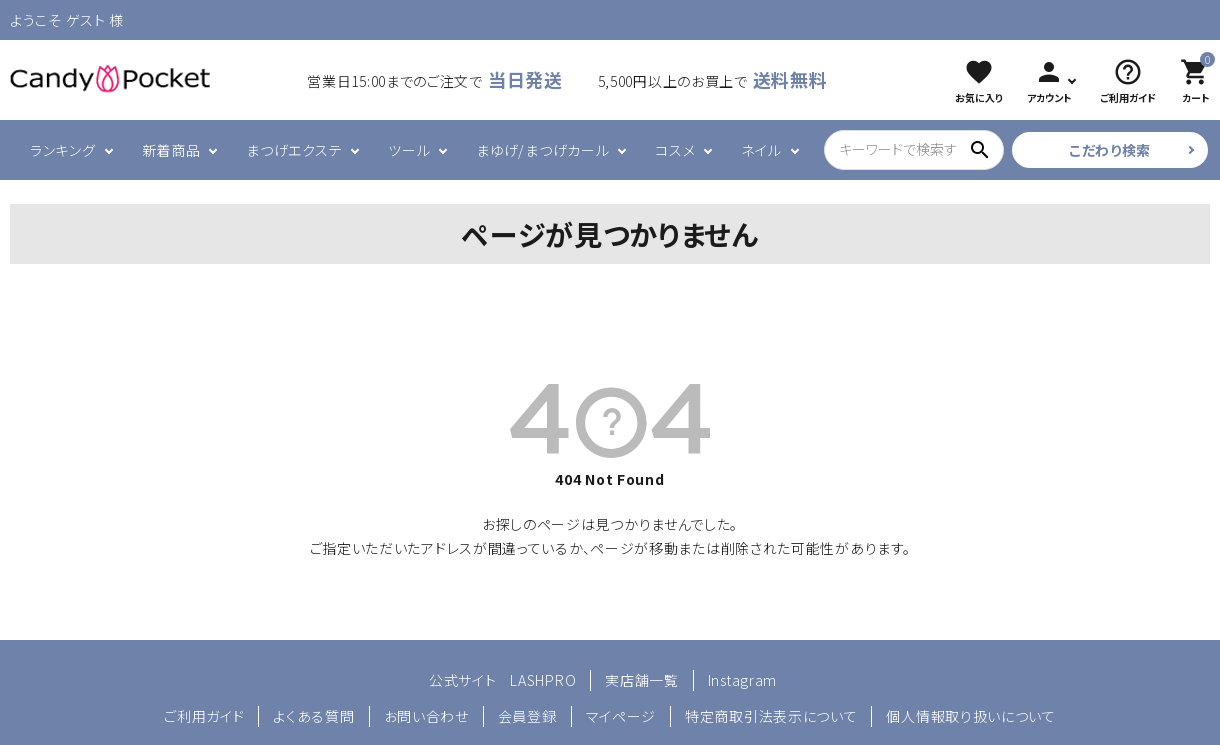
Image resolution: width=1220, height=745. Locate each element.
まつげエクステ (294, 150)
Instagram (742, 680)
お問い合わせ (426, 716)
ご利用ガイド (204, 716)
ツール (409, 150)
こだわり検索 (1110, 150)
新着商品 (171, 150)
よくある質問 (313, 716)
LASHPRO (543, 680)
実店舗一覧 (642, 680)
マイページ (621, 716)
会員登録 (527, 716)
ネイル (761, 150)
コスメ (675, 150)
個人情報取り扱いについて (970, 716)
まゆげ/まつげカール (542, 150)
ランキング (63, 150)
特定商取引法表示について (771, 716)
